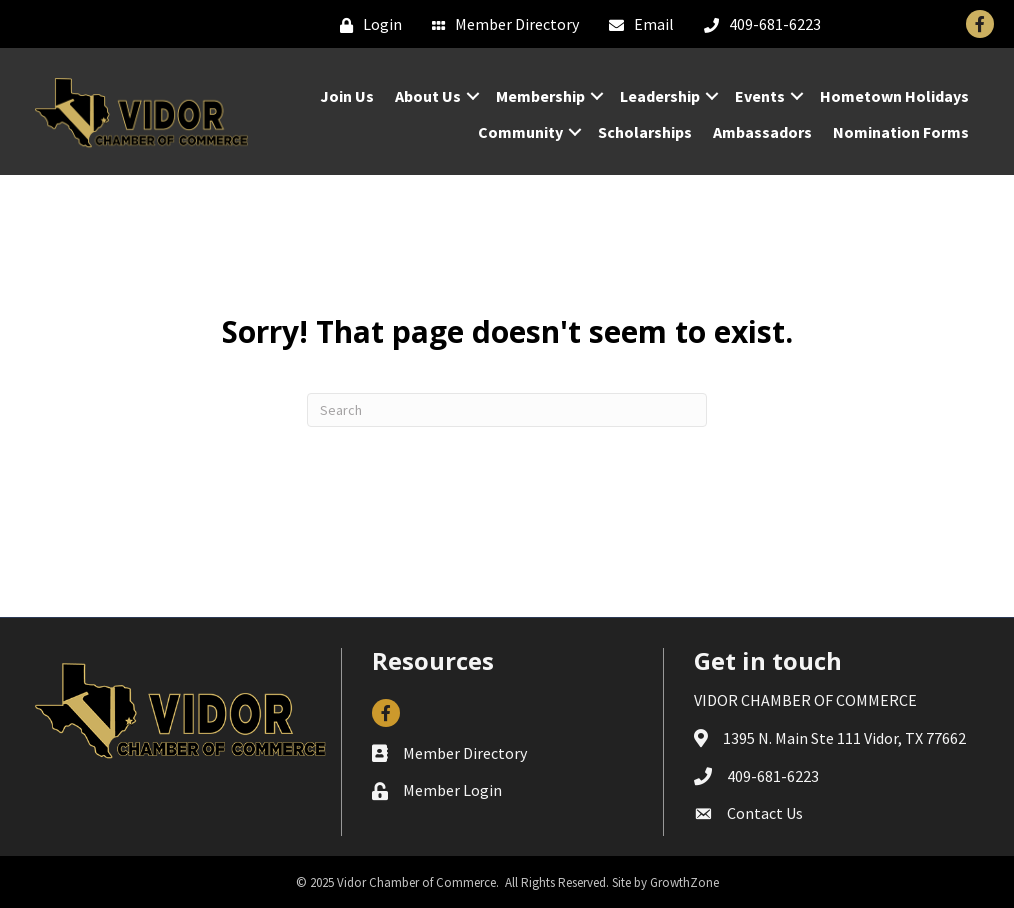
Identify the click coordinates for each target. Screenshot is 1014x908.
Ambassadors (762, 132)
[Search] (507, 410)
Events (760, 96)
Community (520, 132)
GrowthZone (684, 882)
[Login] (366, 24)
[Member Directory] (500, 24)
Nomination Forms (901, 132)
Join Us (347, 96)
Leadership (660, 96)
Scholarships (645, 132)
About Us (428, 96)
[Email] (636, 24)
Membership (540, 96)
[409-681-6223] (757, 24)
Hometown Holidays (894, 96)
